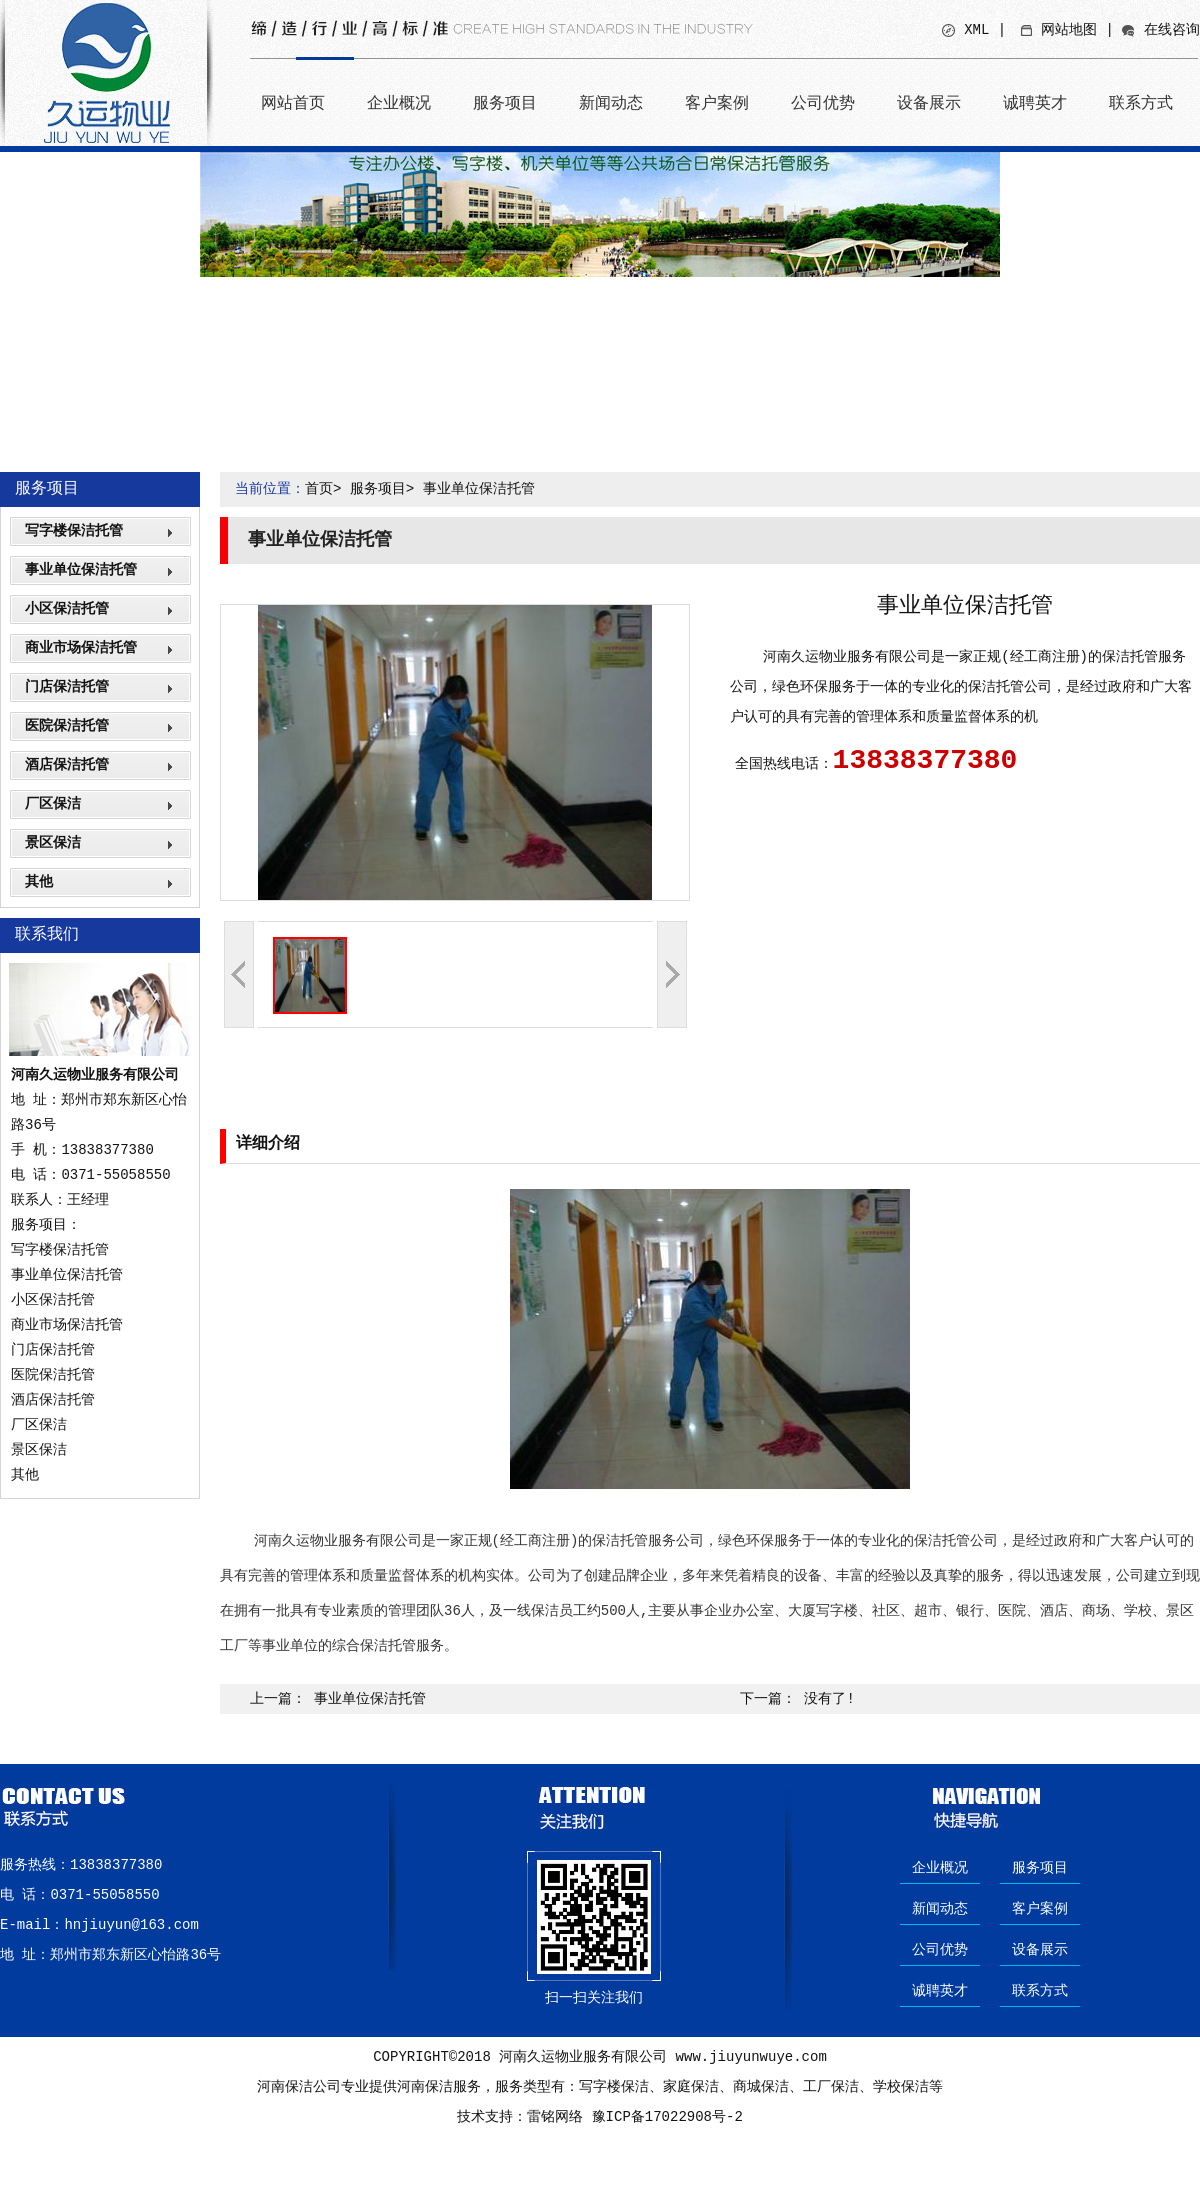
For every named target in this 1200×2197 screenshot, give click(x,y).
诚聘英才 (1035, 102)
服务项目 (505, 102)
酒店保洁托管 (67, 765)
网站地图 (1069, 30)
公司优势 (823, 102)
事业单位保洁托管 (81, 570)
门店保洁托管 (67, 687)
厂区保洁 (53, 804)
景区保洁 (53, 843)
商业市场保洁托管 (81, 648)
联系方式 (1141, 102)
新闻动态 (611, 102)
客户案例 (717, 102)
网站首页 (293, 102)
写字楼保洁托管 (74, 531)
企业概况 (399, 102)
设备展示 (929, 102)
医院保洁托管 (67, 726)
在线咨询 (1172, 30)
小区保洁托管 (67, 609)
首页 (319, 489)
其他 (39, 882)
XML (976, 30)
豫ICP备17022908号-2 (667, 2117)
